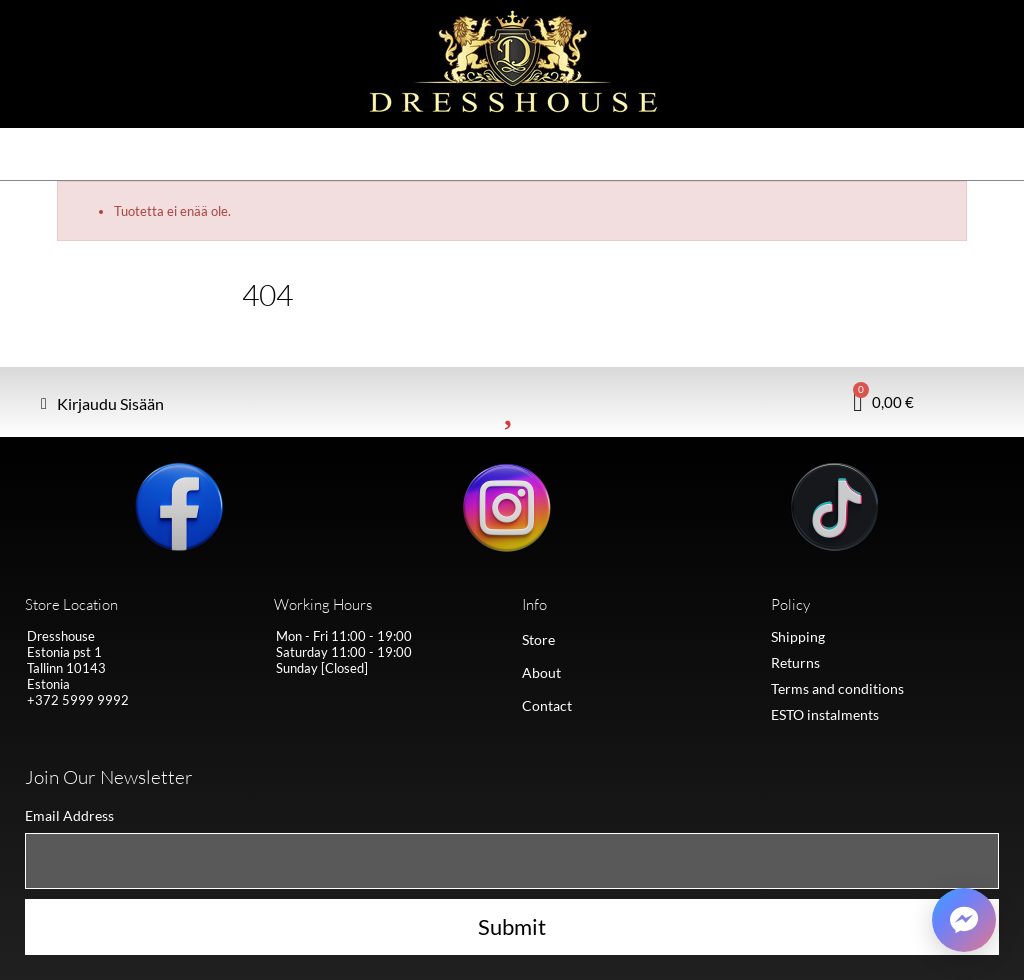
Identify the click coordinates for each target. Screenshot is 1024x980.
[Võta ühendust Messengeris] (964, 920)
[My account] (102, 404)
